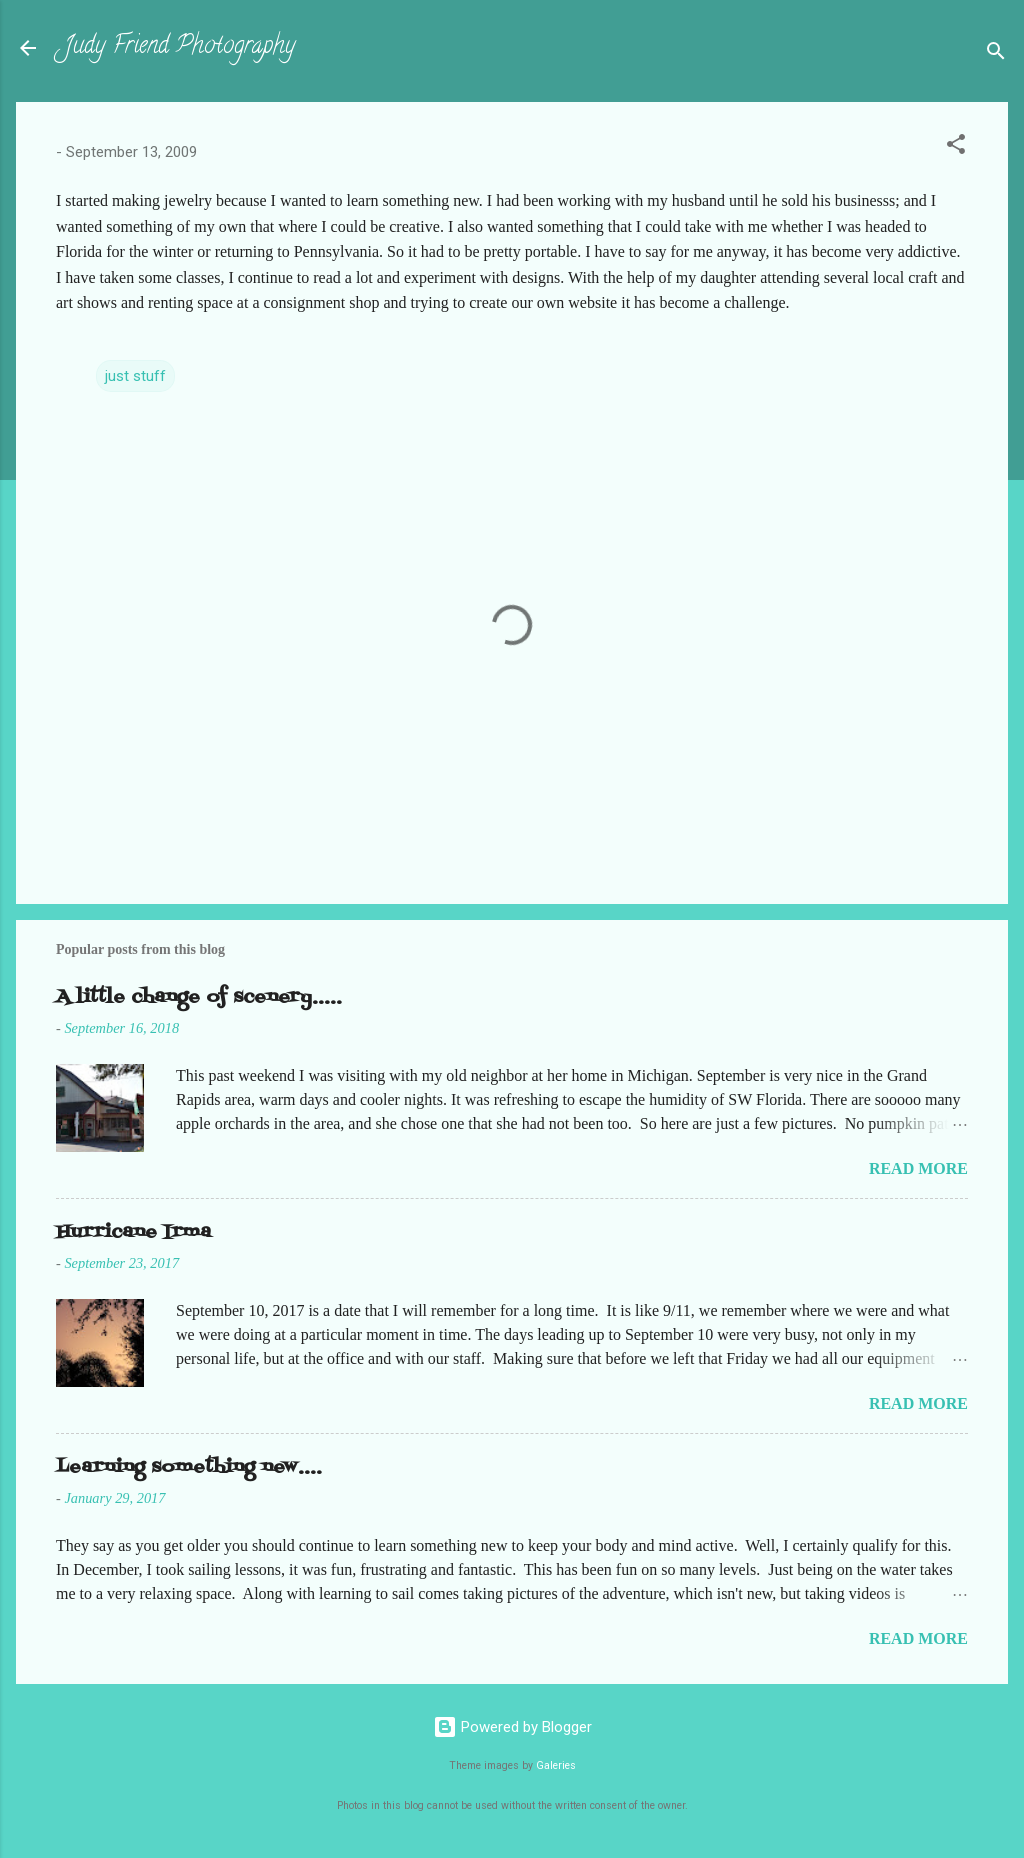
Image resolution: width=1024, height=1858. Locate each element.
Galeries (556, 1765)
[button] (956, 147)
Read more (918, 1168)
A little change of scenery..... (199, 997)
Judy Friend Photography (179, 47)
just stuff (135, 376)
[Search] (996, 54)
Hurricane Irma (133, 1232)
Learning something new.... (189, 1467)
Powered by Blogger (512, 1727)
